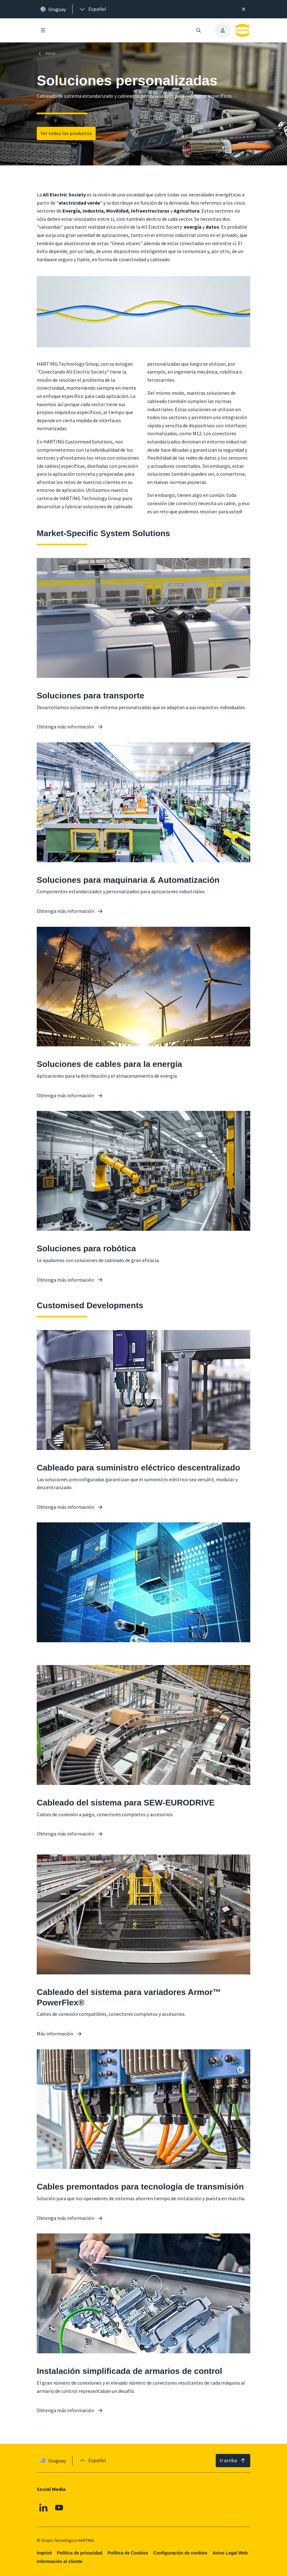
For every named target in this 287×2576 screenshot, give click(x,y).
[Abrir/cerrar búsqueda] (198, 30)
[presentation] (92, 9)
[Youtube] (59, 2507)
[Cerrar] (243, 9)
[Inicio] (47, 53)
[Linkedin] (43, 2507)
